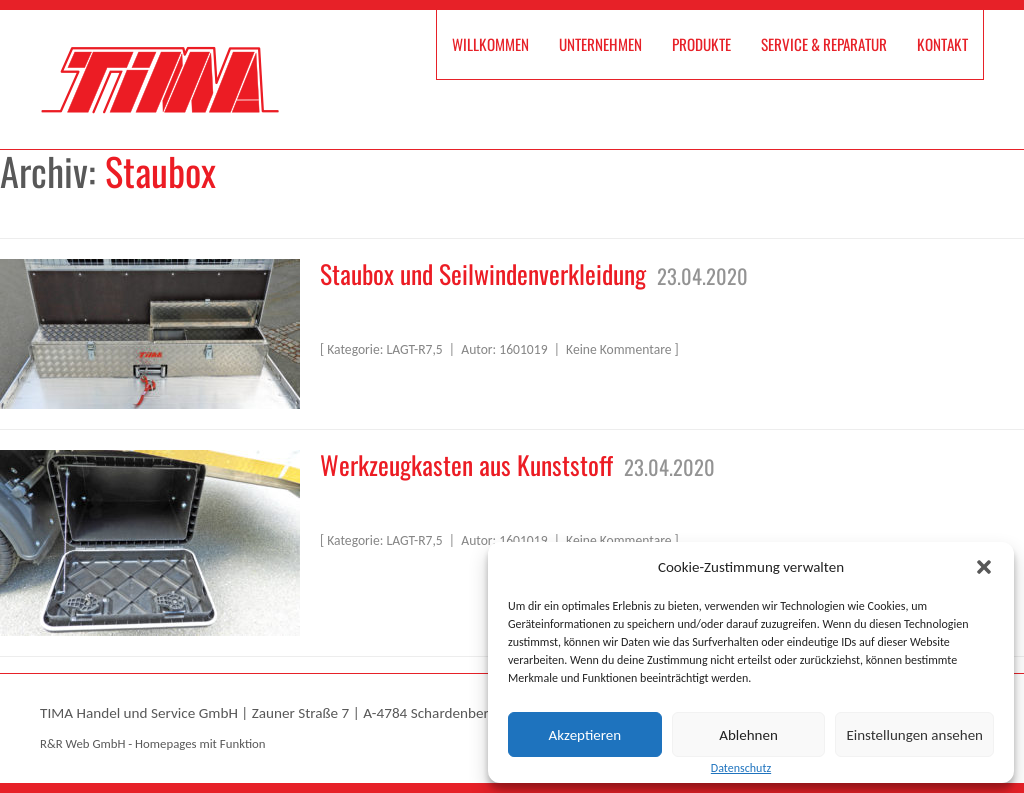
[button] (984, 567)
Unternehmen (600, 44)
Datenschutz (741, 768)
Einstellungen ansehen (914, 735)
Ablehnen (748, 735)
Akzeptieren (585, 735)
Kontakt (942, 44)
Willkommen (490, 44)
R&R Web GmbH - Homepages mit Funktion (152, 743)
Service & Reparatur (824, 44)
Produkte (701, 44)
